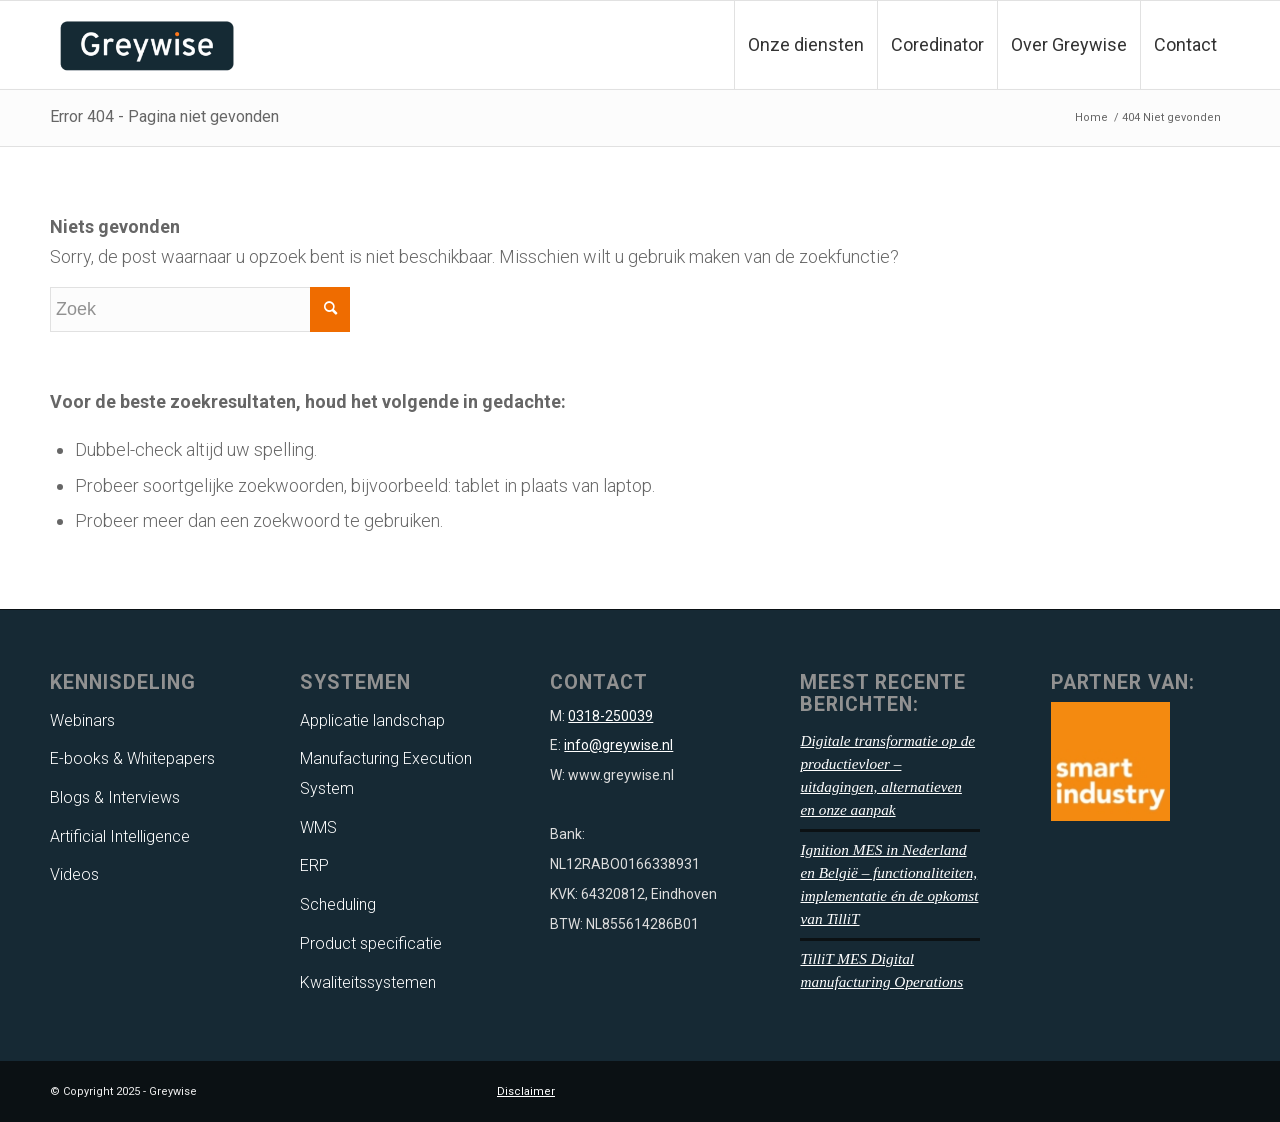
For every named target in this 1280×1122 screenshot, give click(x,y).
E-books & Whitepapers (132, 758)
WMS (318, 827)
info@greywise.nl (618, 745)
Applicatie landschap (372, 720)
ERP (314, 865)
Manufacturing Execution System (386, 773)
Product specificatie (371, 943)
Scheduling (338, 904)
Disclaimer (526, 1091)
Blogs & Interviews (115, 797)
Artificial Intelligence (120, 836)
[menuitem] (805, 45)
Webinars (82, 720)
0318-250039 (610, 716)
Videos (74, 874)
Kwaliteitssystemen (368, 982)
